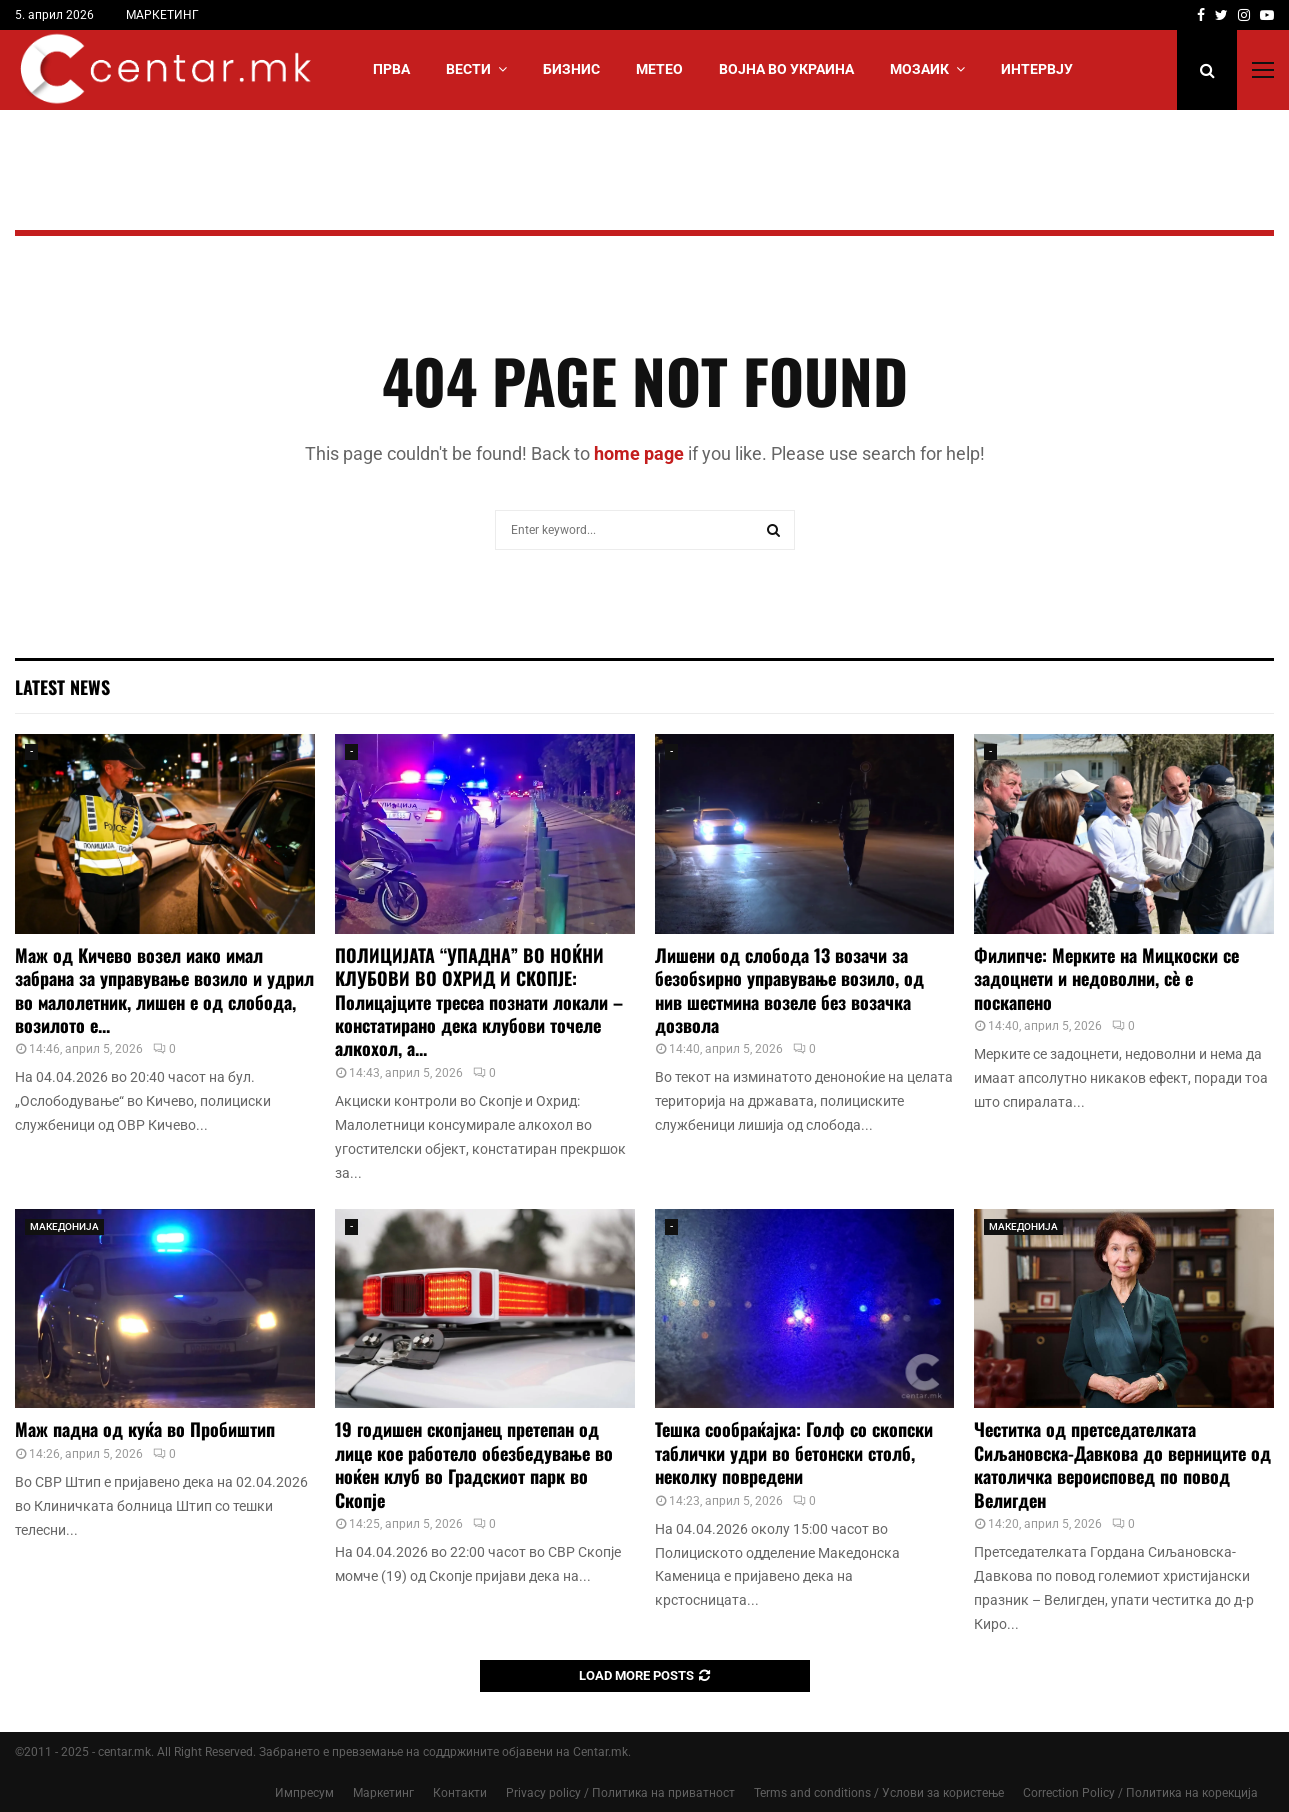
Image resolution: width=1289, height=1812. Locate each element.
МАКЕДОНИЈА (64, 1226)
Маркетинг (383, 1793)
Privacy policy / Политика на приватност (620, 1793)
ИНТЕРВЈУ (1037, 69)
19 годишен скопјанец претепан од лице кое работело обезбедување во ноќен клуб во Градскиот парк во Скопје (474, 1464)
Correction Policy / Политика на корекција (1140, 1793)
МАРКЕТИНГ (162, 15)
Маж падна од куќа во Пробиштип (145, 1429)
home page (639, 453)
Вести (468, 69)
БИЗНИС (571, 69)
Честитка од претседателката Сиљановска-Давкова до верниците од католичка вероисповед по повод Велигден (1122, 1464)
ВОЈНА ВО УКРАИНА (786, 69)
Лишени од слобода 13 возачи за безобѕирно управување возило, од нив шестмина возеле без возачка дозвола (789, 990)
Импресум (304, 1793)
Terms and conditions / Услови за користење (879, 1793)
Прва (391, 69)
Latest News (62, 687)
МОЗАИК (919, 69)
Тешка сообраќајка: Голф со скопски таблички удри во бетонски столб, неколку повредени (794, 1452)
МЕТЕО (659, 69)
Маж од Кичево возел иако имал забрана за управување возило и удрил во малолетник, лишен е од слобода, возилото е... (164, 990)
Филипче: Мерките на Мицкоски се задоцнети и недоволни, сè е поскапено (1106, 978)
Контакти (460, 1793)
